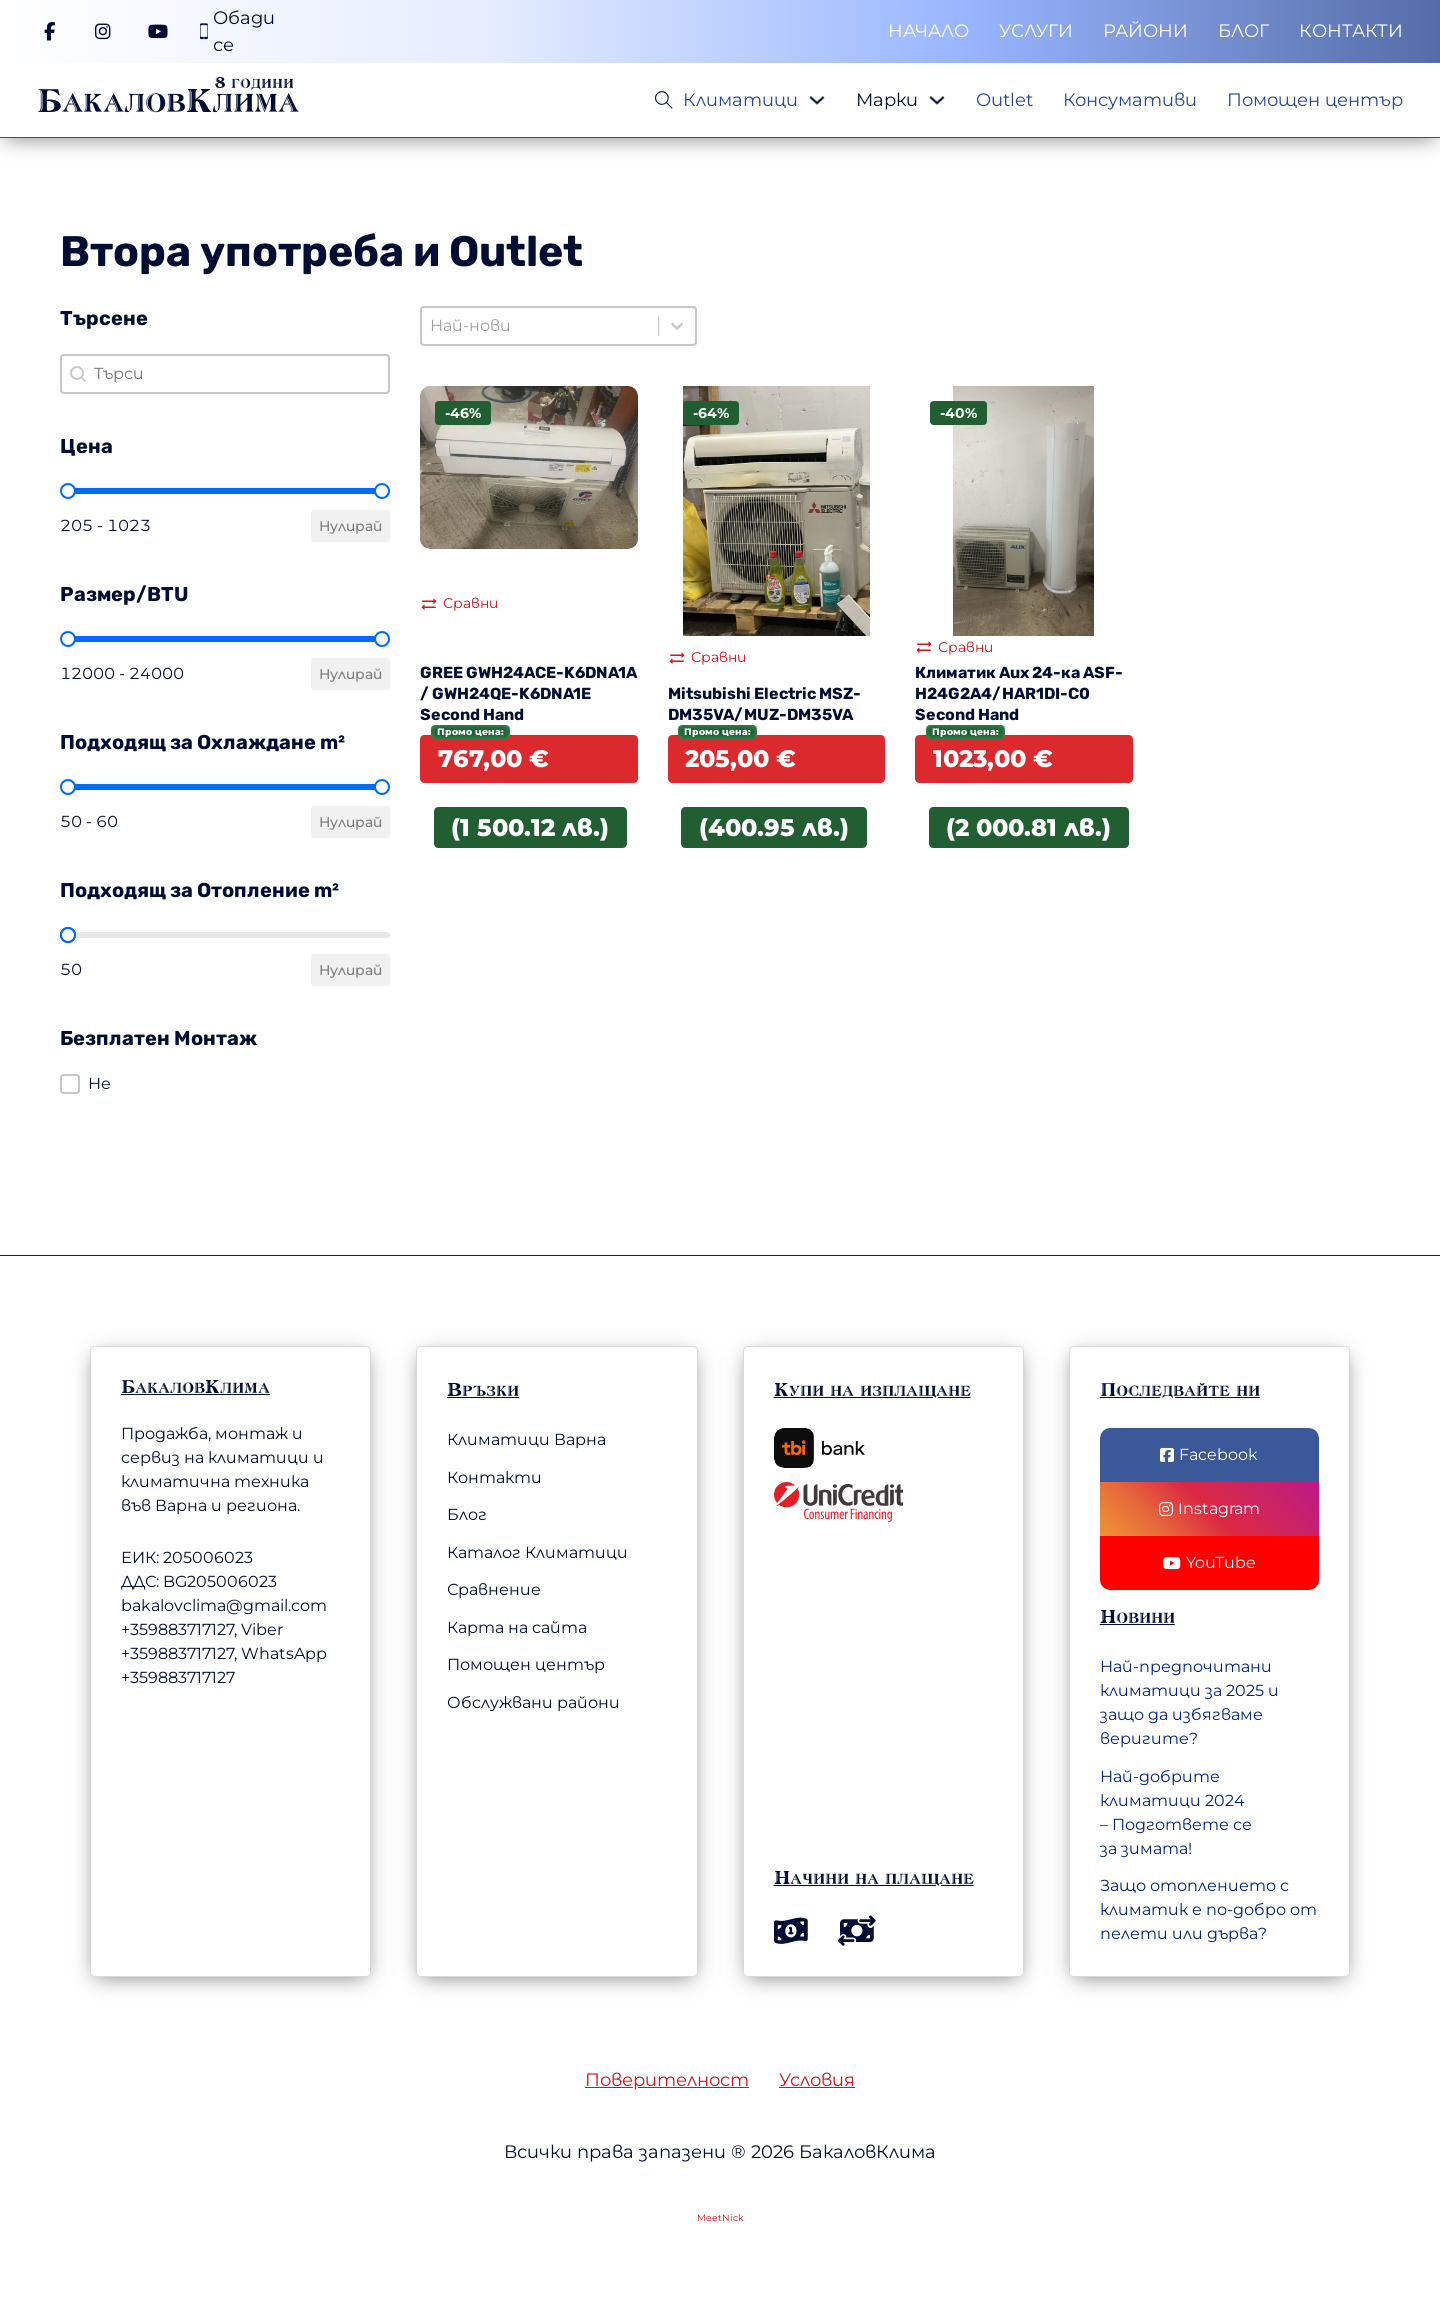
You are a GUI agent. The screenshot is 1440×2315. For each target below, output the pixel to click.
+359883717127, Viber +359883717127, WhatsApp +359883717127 (224, 1653)
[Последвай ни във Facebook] (1209, 1455)
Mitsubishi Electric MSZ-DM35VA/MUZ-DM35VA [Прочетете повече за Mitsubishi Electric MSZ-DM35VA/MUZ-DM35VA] (764, 704)
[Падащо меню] (817, 100)
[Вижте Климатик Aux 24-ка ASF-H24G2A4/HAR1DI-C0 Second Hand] (1024, 510)
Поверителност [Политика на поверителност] (667, 2080)
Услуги (1036, 31)
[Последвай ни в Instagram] (1209, 1509)
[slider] (68, 491)
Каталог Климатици (537, 1552)
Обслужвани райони (533, 1702)
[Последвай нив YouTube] (1209, 1563)
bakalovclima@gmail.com (224, 1605)
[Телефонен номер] (237, 32)
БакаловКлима (168, 100)
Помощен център (526, 1664)
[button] (225, 1084)
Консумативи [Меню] (1130, 100)
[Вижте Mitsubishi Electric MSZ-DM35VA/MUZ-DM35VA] (777, 510)
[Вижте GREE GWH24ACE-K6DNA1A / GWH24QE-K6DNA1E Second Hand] (529, 467)
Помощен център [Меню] (1315, 100)
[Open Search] (664, 100)
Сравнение (494, 1589)
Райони (1145, 31)
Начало (928, 31)
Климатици (740, 100)
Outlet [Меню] (1004, 100)
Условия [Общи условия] (817, 2080)
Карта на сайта (517, 1627)
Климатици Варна (526, 1439)
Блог (1243, 31)
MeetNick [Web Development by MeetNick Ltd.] (720, 2217)
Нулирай (350, 526)
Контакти (1351, 31)
